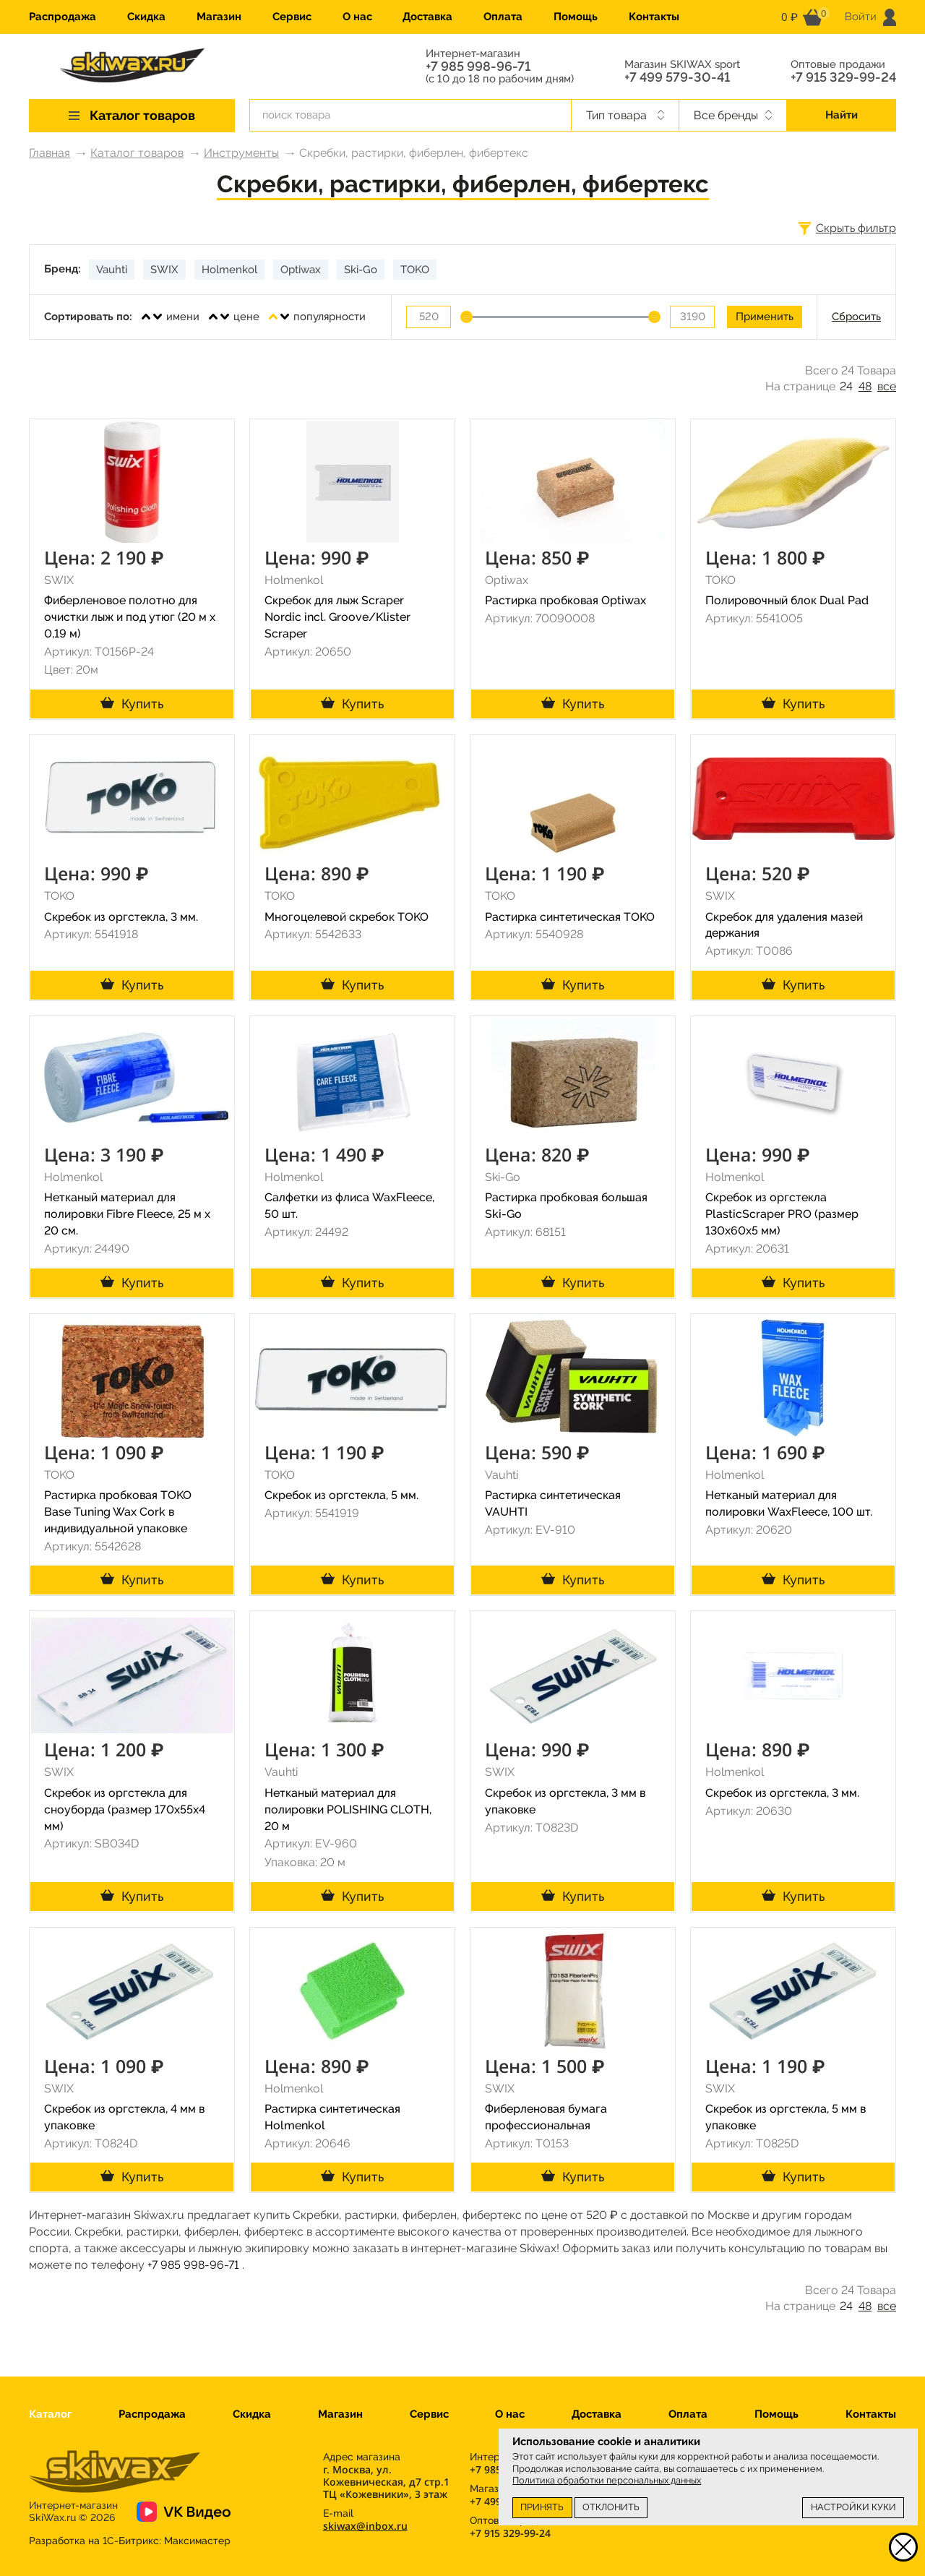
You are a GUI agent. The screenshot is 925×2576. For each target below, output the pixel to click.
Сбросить (856, 316)
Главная (49, 153)
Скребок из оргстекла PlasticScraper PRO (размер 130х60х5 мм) (782, 1213)
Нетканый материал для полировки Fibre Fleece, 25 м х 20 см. (127, 1213)
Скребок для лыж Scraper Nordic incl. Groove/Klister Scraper (337, 616)
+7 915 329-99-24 (843, 77)
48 (865, 386)
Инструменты (241, 153)
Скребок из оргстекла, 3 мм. (121, 917)
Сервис (291, 16)
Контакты (654, 16)
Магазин (219, 16)
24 (846, 386)
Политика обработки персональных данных (606, 2480)
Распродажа (62, 16)
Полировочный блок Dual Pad (787, 600)
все (886, 386)
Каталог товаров (137, 153)
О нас (357, 16)
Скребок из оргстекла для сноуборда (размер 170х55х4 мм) (124, 1809)
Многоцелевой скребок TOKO (346, 917)
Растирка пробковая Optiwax (565, 600)
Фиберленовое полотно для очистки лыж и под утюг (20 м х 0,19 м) (129, 616)
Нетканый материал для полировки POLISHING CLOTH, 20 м (347, 1809)
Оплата (502, 16)
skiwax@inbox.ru (365, 2526)
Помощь (576, 16)
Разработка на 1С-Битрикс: (130, 2540)
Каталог (50, 2414)
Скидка (146, 16)
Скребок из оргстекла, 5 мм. (341, 1495)
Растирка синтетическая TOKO (570, 917)
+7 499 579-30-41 (677, 77)
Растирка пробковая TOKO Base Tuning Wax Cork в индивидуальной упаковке (118, 1511)
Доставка (427, 16)
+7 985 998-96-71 (478, 66)
